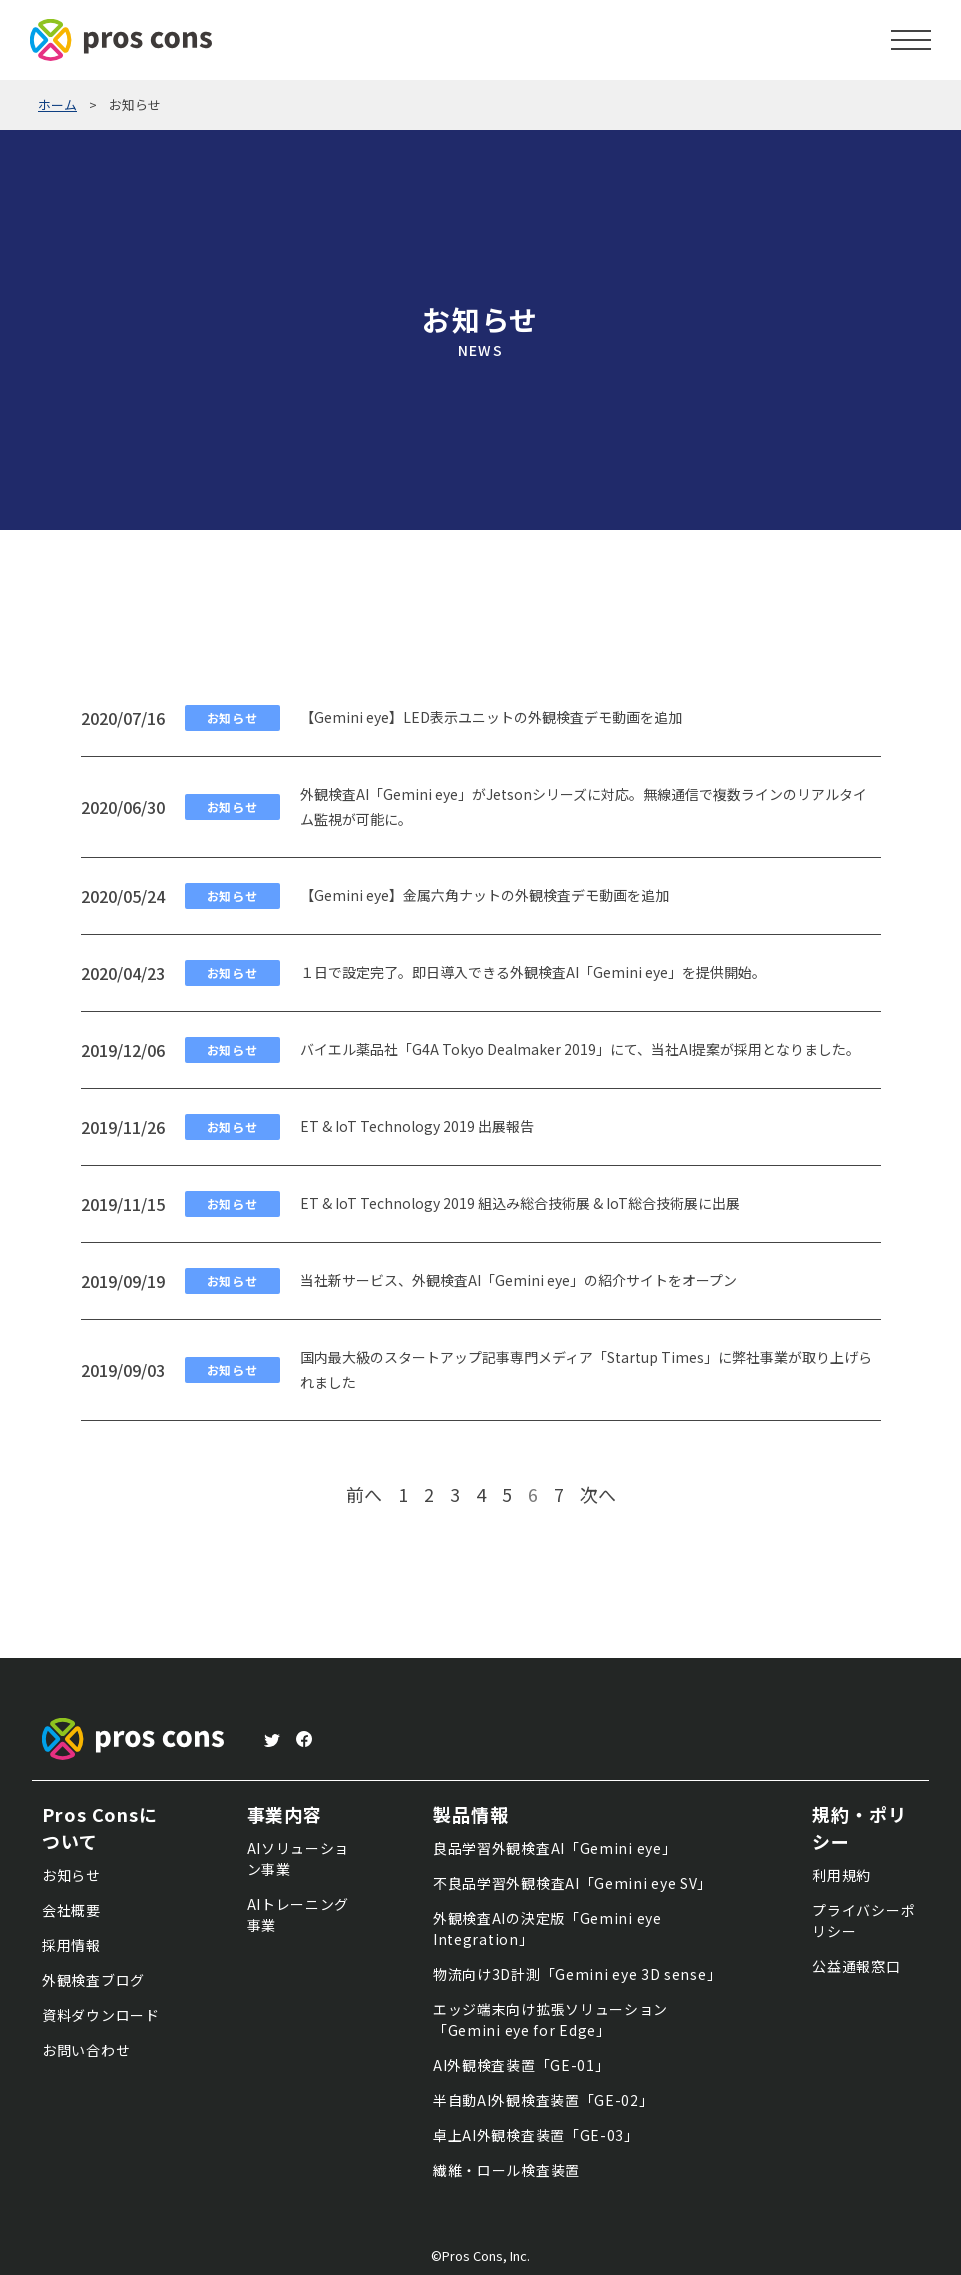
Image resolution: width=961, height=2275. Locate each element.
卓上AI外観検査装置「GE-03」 (536, 2135)
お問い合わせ (86, 2050)
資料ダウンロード (101, 2015)
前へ (364, 1494)
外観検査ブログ (93, 1980)
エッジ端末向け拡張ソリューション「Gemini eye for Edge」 (550, 2019)
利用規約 (841, 1875)
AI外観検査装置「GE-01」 (521, 2065)
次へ (598, 1494)
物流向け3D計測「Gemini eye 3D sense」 (577, 1974)
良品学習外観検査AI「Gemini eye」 (554, 1848)
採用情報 (71, 1945)
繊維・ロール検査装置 (506, 2170)
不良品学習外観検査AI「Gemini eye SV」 (572, 1883)
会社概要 (71, 1910)
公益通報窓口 (856, 1966)
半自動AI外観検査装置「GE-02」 (543, 2100)
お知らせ (71, 1875)
